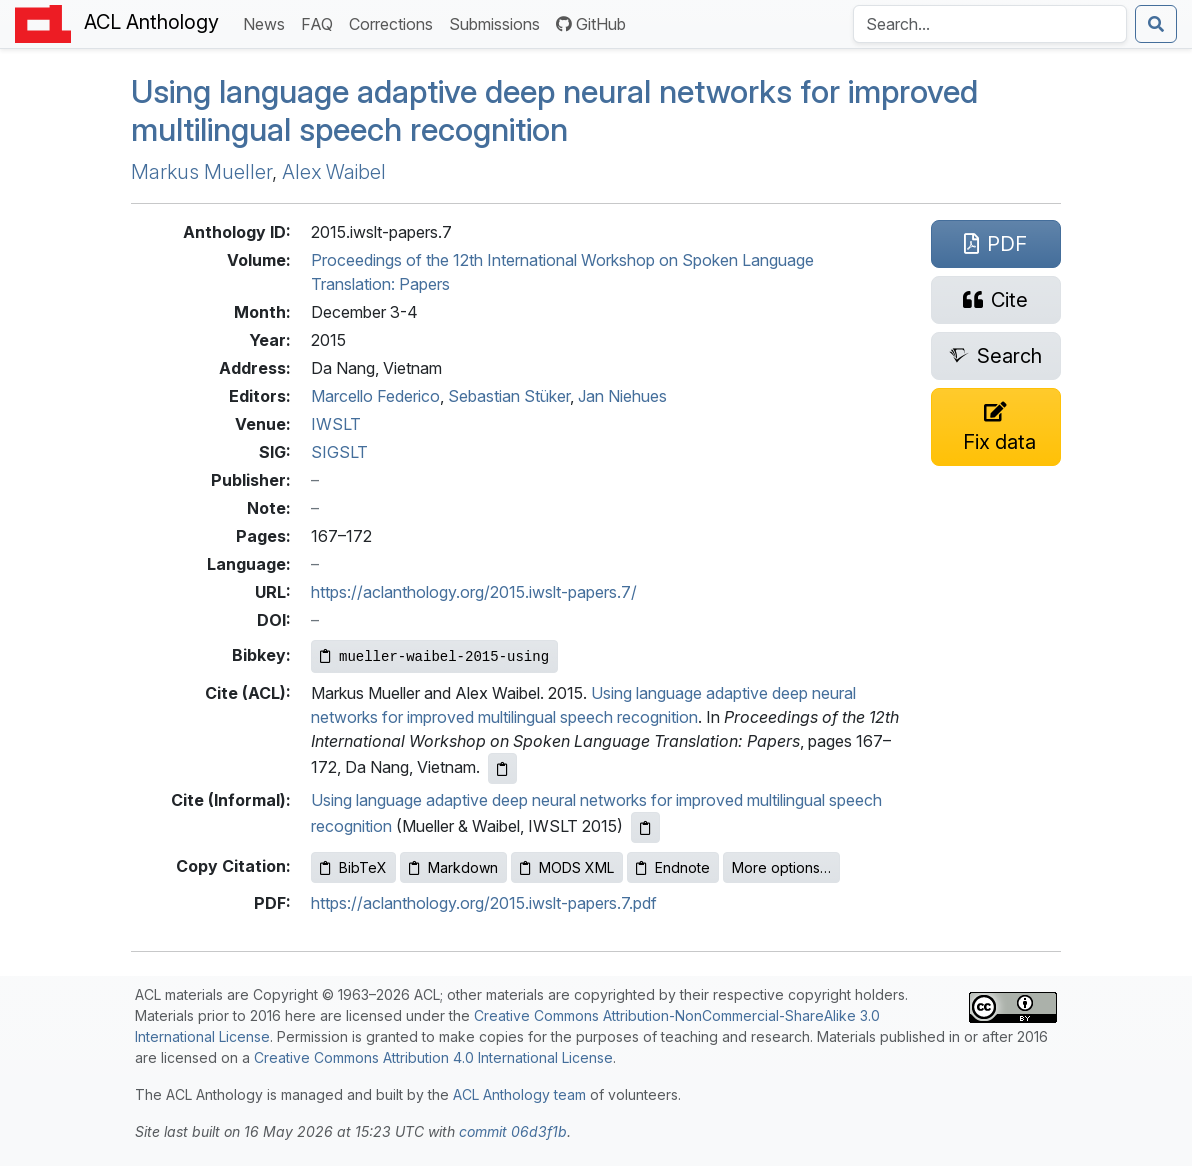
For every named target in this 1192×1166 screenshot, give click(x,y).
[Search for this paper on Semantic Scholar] (996, 356)
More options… (781, 867)
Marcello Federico (375, 396)
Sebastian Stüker (509, 396)
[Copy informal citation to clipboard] (645, 827)
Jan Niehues (622, 396)
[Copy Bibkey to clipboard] (434, 656)
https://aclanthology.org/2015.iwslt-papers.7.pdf (484, 903)
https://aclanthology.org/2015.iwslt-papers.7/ (474, 592)
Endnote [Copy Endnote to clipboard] (673, 867)
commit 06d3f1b (513, 1131)
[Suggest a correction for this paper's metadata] (996, 427)
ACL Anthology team (519, 1094)
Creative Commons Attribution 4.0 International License (433, 1057)
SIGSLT (339, 452)
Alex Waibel (334, 172)
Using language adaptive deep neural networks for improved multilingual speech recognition (554, 110)
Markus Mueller (201, 172)
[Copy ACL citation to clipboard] (502, 768)
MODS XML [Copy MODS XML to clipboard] (567, 867)
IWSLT (336, 424)
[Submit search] (1156, 24)
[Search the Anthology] (990, 24)
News (268, 22)
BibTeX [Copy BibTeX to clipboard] (353, 867)
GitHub (591, 24)
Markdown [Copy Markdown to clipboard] (453, 867)
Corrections (395, 22)
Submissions (498, 22)
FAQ (321, 22)
